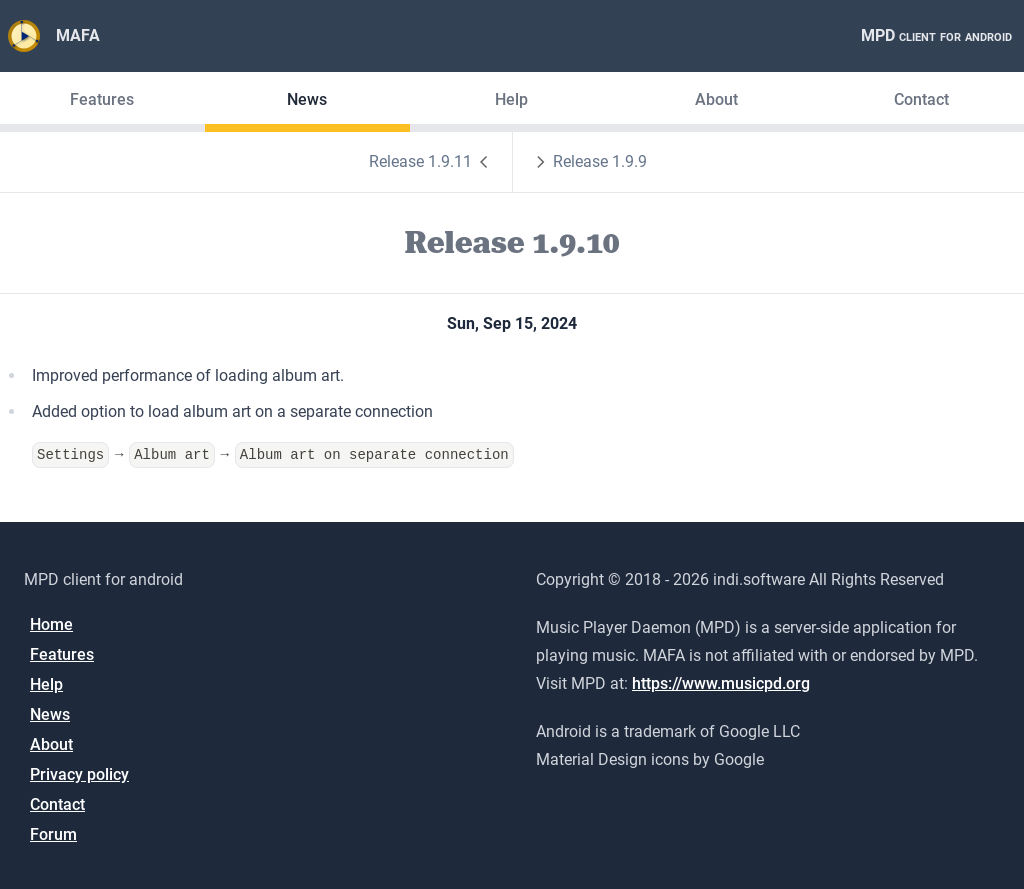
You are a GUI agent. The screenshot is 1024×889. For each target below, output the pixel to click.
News (307, 99)
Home (51, 623)
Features (102, 99)
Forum (53, 833)
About (716, 99)
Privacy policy (79, 773)
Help (511, 99)
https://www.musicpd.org (721, 682)
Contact (921, 99)
